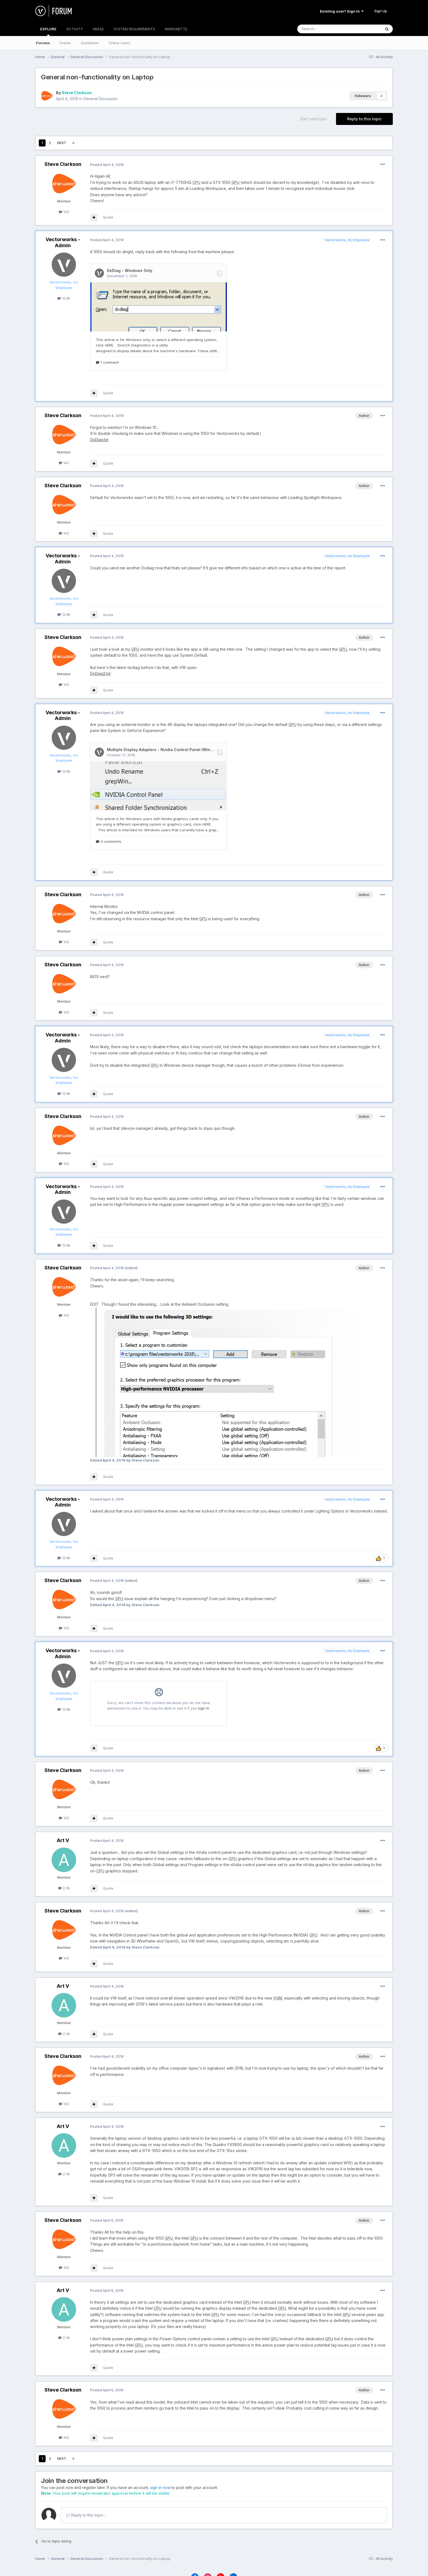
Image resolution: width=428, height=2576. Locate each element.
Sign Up (380, 11)
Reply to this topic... (86, 2486)
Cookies (237, 2561)
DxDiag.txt (99, 425)
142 (64, 212)
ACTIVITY (74, 29)
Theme (217, 2561)
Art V (63, 1811)
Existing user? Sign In (342, 11)
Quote (108, 217)
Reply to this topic (364, 118)
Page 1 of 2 (95, 143)
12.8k (63, 298)
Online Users (119, 43)
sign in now (160, 2458)
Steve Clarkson (77, 92)
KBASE (98, 29)
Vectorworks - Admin (63, 242)
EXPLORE (48, 31)
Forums (43, 43)
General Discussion (100, 98)
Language (193, 2561)
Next (61, 143)
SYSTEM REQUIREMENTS (134, 29)
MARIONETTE (176, 29)
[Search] (325, 29)
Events (65, 43)
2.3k (64, 1859)
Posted (107, 164)
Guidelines (90, 43)
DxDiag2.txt (100, 659)
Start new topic (313, 118)
